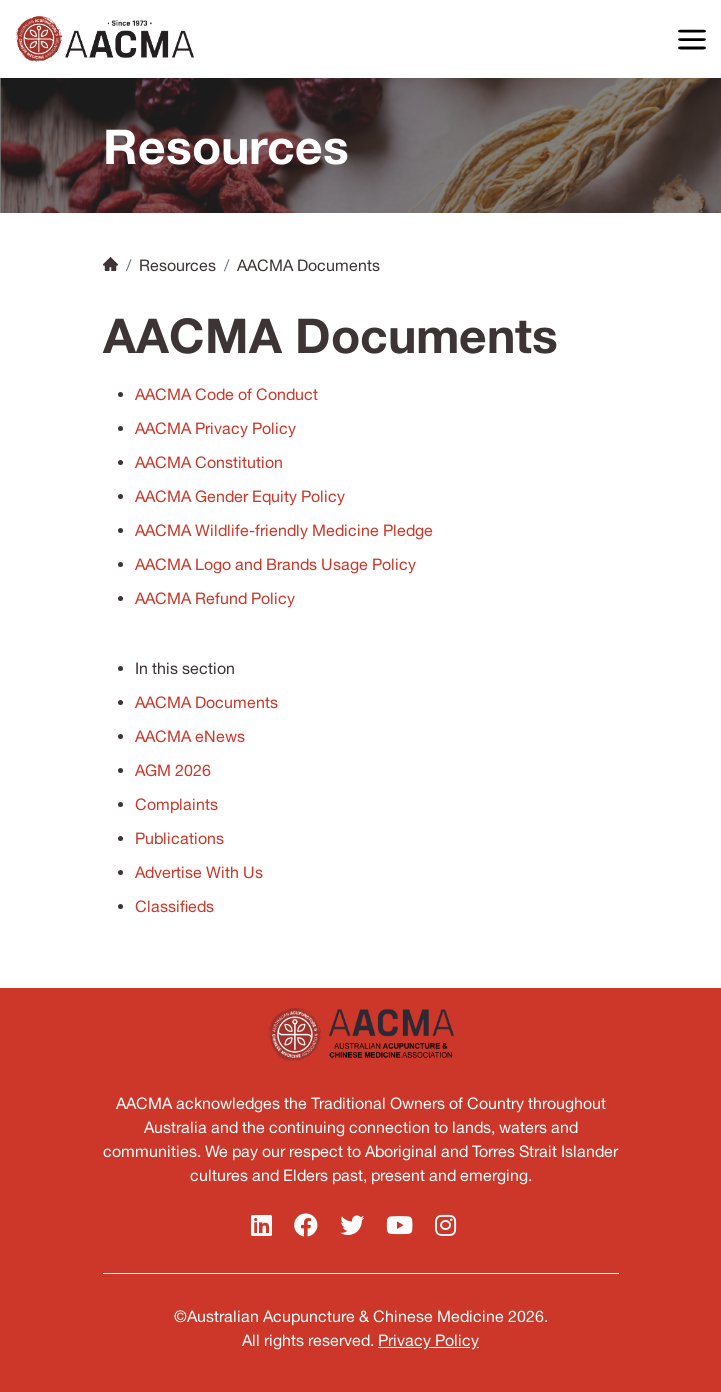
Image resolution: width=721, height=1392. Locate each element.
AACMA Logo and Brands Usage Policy (275, 564)
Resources (177, 265)
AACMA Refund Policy (215, 598)
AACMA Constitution (209, 462)
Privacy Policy (428, 1340)
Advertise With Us (199, 872)
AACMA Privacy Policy (215, 428)
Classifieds (174, 906)
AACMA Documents (206, 702)
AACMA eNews (190, 736)
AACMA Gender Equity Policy (240, 496)
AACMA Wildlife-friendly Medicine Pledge (284, 530)
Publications (179, 838)
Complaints (176, 804)
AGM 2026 (173, 770)
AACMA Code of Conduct (226, 394)
